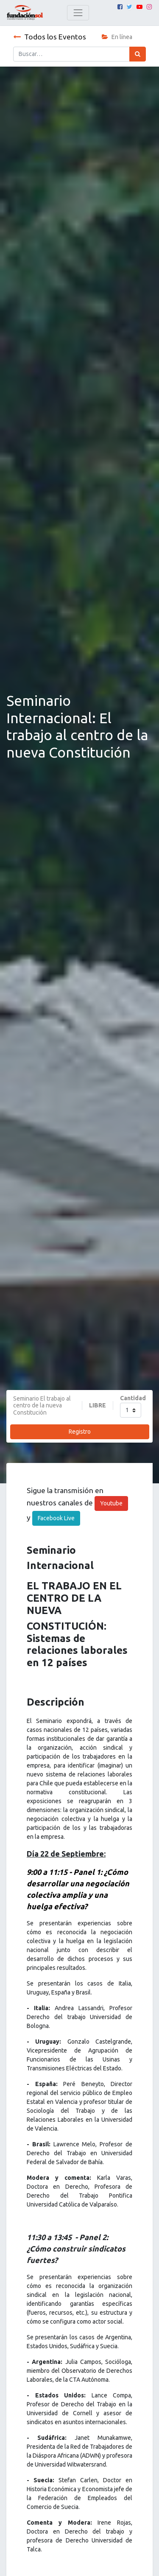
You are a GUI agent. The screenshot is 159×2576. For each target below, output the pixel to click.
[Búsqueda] (137, 54)
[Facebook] (120, 6)
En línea (117, 37)
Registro (80, 1431)
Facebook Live (56, 1518)
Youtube (111, 1503)
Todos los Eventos (49, 37)
